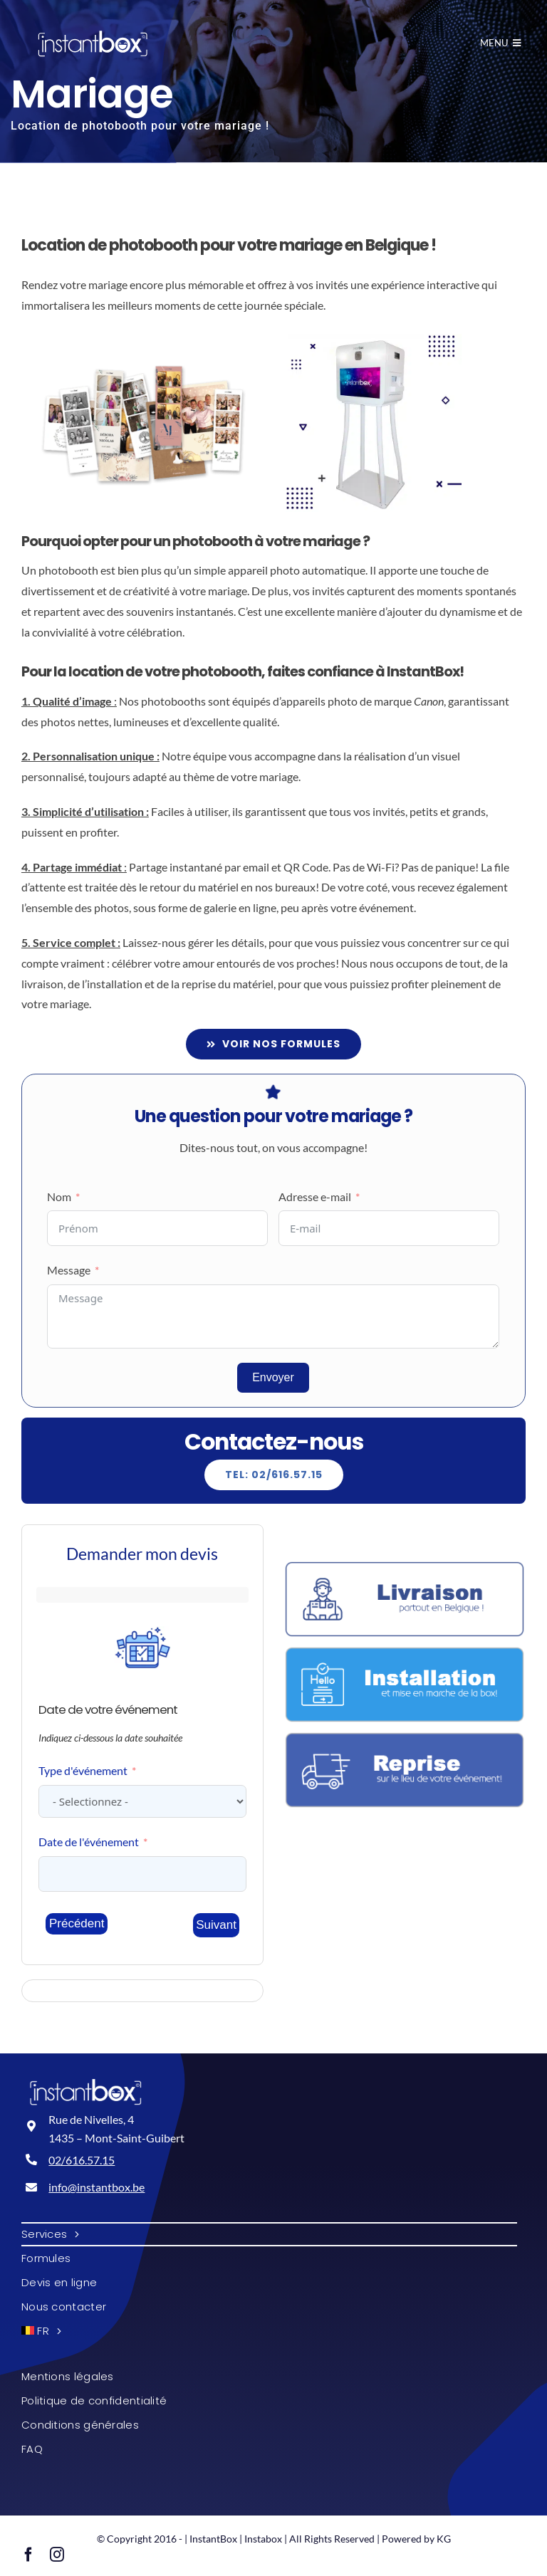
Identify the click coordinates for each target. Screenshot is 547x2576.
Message (68, 1270)
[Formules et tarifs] (274, 1044)
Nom (59, 1196)
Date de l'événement (88, 1841)
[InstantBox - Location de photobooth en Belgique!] (92, 43)
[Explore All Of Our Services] (273, 1475)
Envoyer (273, 1377)
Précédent (77, 1923)
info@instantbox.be (96, 2187)
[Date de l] (142, 1874)
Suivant (216, 1925)
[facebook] (28, 2555)
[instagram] (57, 2555)
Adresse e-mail (314, 1196)
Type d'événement (82, 1770)
